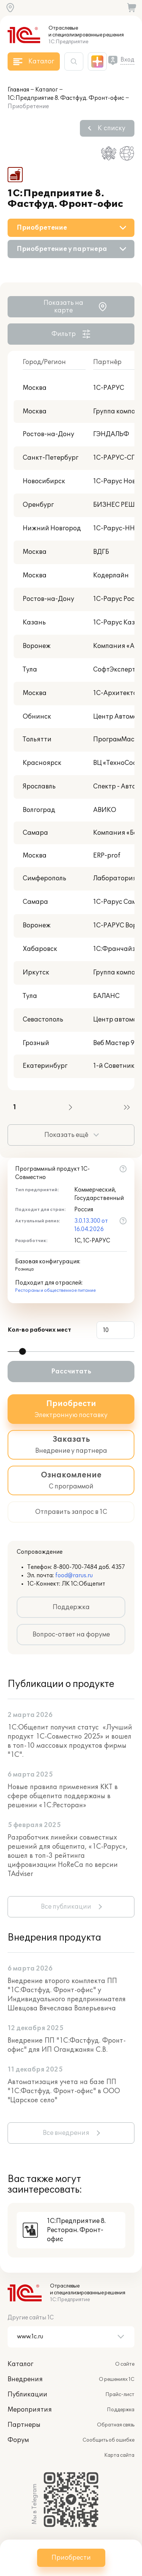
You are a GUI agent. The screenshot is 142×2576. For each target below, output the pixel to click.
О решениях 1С (116, 2379)
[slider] (22, 1351)
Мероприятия (30, 2410)
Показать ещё (66, 1135)
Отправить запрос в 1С (71, 1512)
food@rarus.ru (74, 1575)
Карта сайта (119, 2455)
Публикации (27, 2394)
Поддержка (71, 1607)
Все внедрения (66, 2133)
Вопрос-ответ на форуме (71, 1634)
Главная (18, 90)
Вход (127, 60)
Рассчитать (71, 1371)
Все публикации (66, 1907)
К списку (111, 128)
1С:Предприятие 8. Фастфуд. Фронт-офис (66, 98)
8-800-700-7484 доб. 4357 (89, 1567)
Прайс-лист (119, 2395)
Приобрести (71, 2558)
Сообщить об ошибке (108, 2440)
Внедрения (25, 2379)
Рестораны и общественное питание (55, 1290)
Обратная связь (115, 2425)
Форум (18, 2440)
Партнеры (24, 2425)
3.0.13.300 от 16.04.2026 (91, 1225)
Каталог (46, 90)
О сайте (124, 2364)
